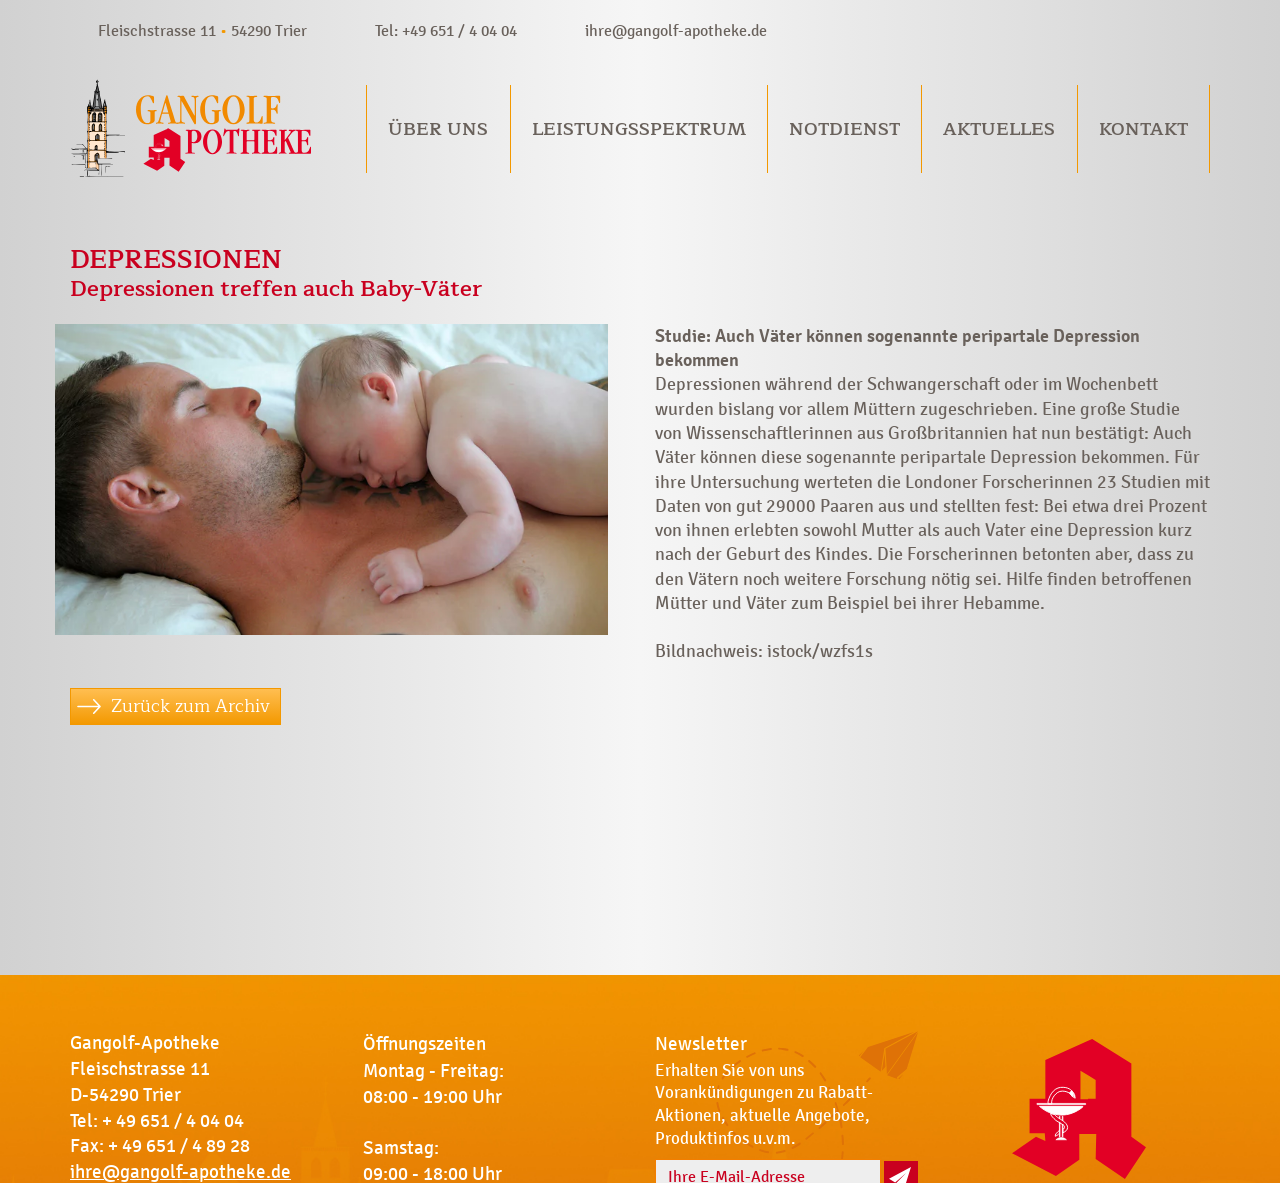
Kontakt (1143, 129)
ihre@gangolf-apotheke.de (676, 30)
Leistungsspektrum (639, 129)
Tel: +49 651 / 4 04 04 (446, 30)
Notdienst (844, 129)
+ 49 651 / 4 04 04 (173, 1121)
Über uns (438, 129)
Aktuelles (999, 129)
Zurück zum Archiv (190, 706)
